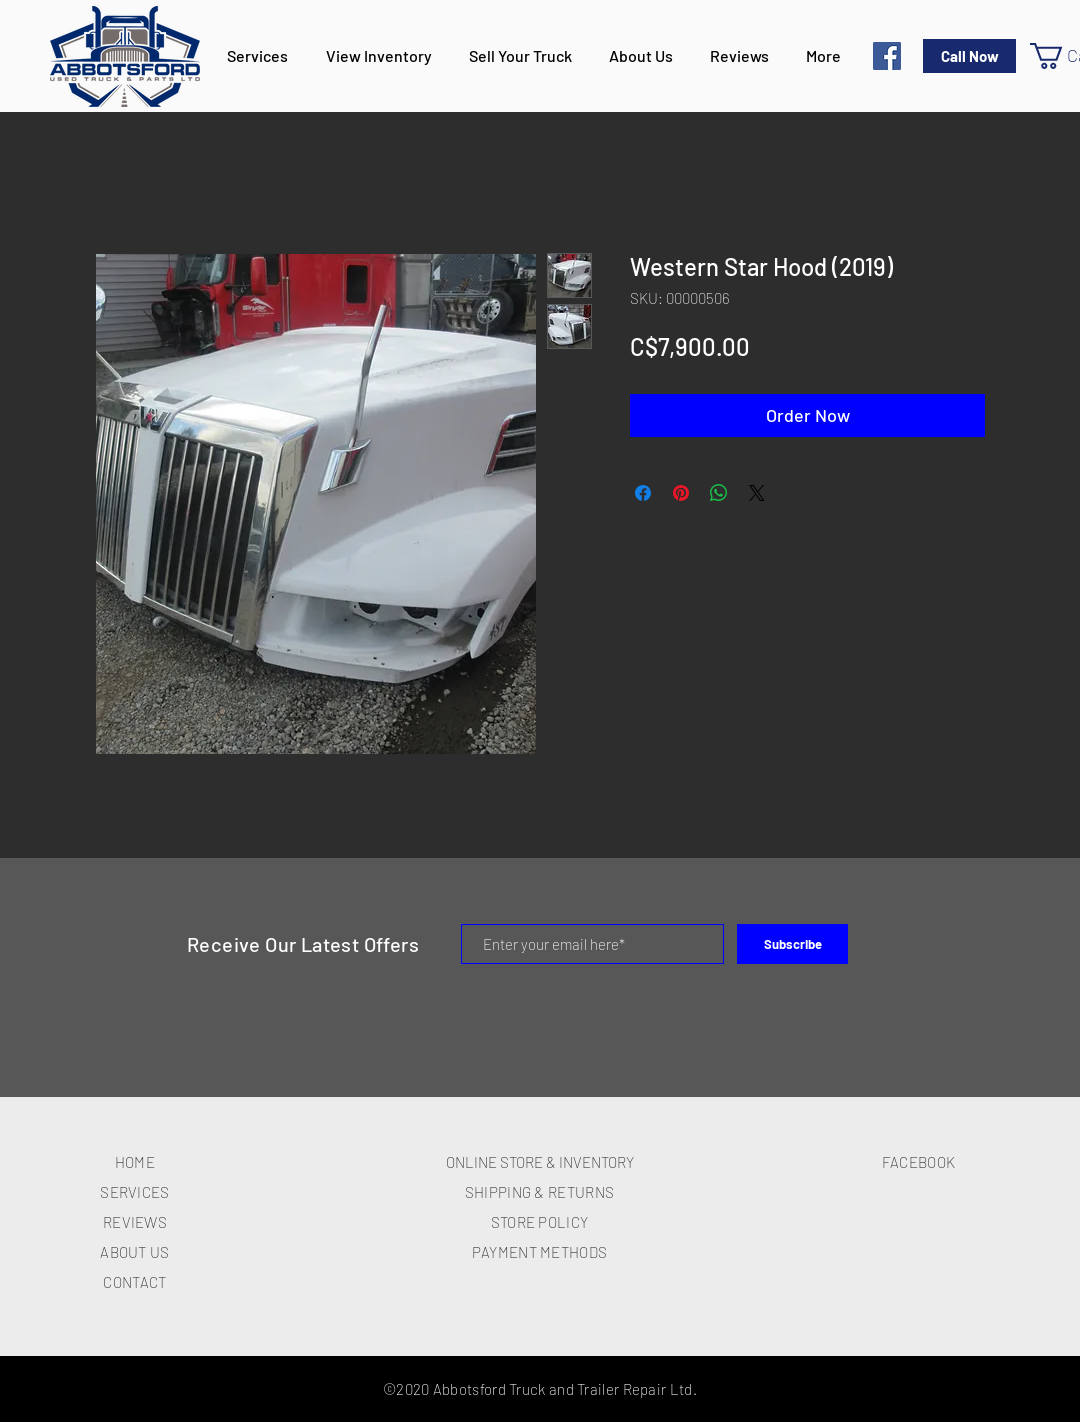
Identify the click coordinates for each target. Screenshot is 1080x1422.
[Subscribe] (792, 944)
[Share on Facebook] (643, 493)
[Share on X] (757, 493)
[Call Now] (969, 56)
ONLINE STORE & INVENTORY (540, 1162)
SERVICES (134, 1192)
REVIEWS (135, 1222)
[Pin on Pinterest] (681, 493)
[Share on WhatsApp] (719, 493)
